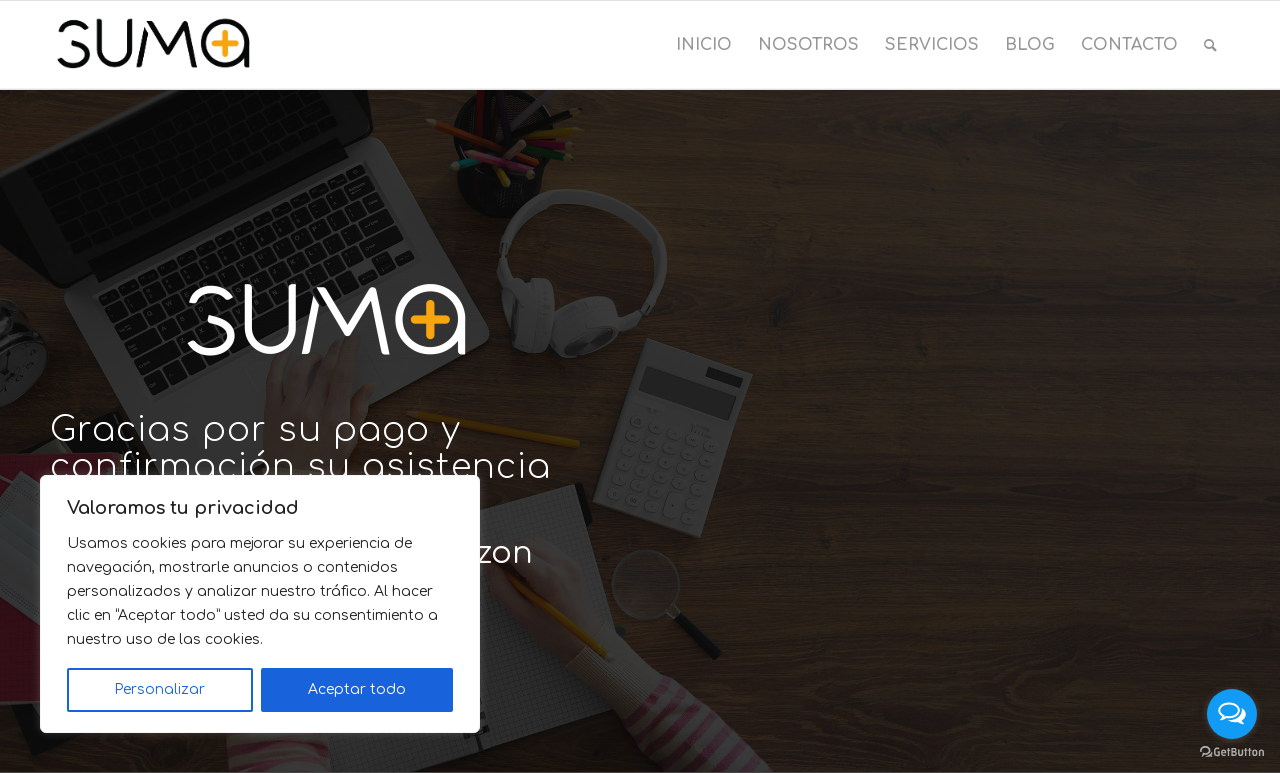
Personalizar (159, 689)
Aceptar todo (357, 689)
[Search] (1210, 45)
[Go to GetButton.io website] (1232, 752)
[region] (260, 604)
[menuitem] (704, 45)
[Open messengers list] (1232, 714)
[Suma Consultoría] (153, 45)
